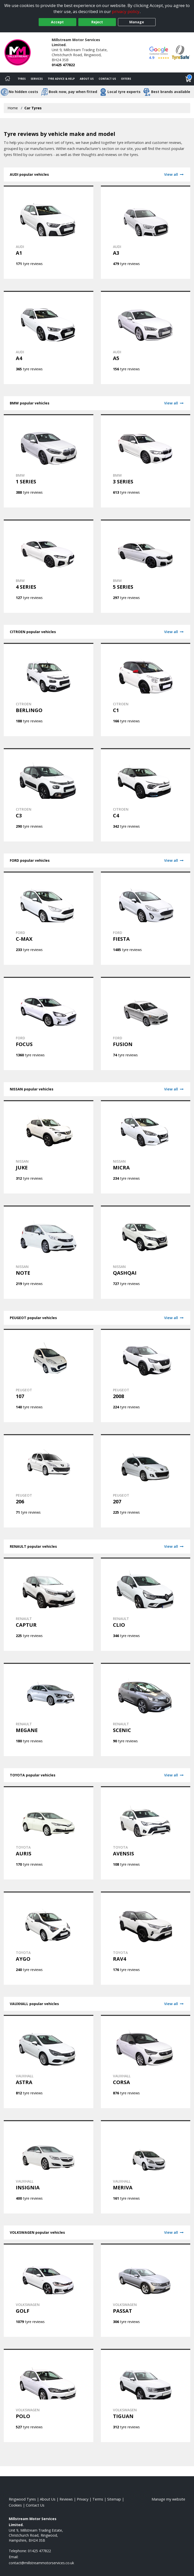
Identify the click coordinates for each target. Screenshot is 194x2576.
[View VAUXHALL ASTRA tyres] (48, 2061)
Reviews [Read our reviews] (66, 2499)
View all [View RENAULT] (174, 1546)
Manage (136, 22)
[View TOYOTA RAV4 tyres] (145, 1938)
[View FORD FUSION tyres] (145, 1023)
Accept (57, 22)
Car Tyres (33, 108)
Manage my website (168, 2499)
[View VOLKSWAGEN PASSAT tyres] (145, 2290)
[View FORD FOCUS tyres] (48, 1023)
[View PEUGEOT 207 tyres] (145, 1480)
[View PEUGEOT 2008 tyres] (145, 1375)
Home (13, 108)
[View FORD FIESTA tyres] (145, 918)
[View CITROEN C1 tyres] (145, 689)
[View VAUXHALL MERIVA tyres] (145, 2166)
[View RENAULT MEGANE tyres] (48, 1709)
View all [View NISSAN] (174, 1089)
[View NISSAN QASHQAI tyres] (145, 1252)
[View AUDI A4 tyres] (48, 337)
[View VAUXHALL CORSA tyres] (145, 2061)
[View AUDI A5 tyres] (145, 337)
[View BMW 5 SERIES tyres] (145, 566)
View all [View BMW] (174, 403)
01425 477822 (63, 64)
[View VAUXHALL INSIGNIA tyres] (48, 2166)
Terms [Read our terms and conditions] (97, 2499)
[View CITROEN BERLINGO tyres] (48, 689)
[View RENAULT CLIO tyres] (145, 1604)
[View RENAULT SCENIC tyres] (145, 1709)
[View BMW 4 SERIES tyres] (48, 566)
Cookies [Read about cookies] (15, 2505)
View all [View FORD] (174, 860)
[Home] (7, 78)
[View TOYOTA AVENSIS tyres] (145, 1832)
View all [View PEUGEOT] (174, 1317)
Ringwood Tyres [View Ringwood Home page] (22, 2499)
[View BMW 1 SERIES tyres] (48, 460)
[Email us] (41, 2562)
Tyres (22, 78)
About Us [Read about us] (47, 2499)
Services (37, 78)
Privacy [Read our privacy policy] (82, 2499)
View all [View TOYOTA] (174, 1775)
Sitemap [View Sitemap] (114, 2499)
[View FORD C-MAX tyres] (48, 918)
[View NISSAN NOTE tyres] (48, 1252)
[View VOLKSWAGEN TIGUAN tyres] (145, 2395)
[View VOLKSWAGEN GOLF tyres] (48, 2290)
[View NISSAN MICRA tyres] (145, 1146)
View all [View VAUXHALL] (174, 2003)
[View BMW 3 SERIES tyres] (145, 460)
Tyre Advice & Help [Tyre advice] (61, 78)
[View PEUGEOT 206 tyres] (48, 1480)
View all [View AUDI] (174, 174)
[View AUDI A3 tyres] (145, 232)
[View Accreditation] (181, 52)
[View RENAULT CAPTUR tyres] (48, 1604)
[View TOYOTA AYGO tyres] (48, 1938)
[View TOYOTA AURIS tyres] (48, 1832)
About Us (87, 78)
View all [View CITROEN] (174, 631)
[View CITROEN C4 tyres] (145, 794)
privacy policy (126, 11)
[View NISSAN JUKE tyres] (48, 1146)
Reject (97, 22)
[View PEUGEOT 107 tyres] (48, 1375)
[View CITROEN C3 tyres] (48, 794)
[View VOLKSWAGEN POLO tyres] (48, 2395)
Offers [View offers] (126, 78)
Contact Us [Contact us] (107, 78)
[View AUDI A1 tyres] (48, 232)
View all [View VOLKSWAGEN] (174, 2232)
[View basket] (188, 78)
